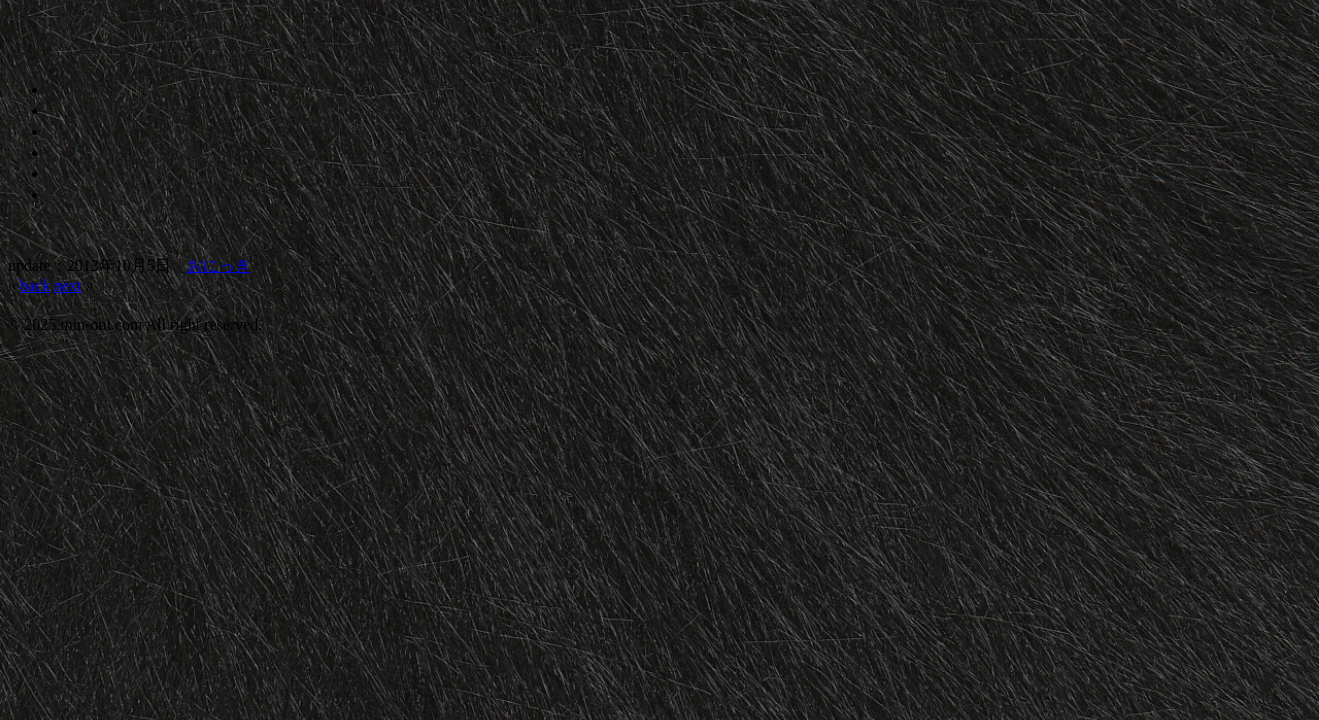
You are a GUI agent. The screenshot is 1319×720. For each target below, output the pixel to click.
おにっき (219, 265)
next (68, 285)
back (35, 285)
